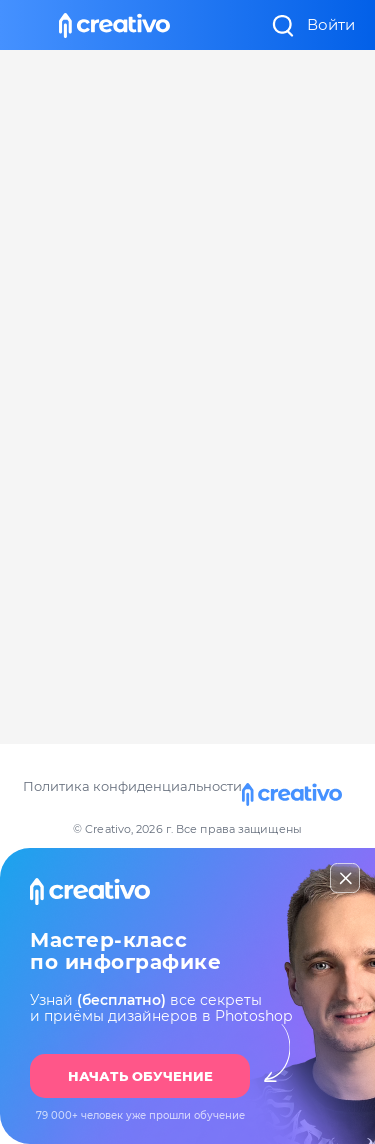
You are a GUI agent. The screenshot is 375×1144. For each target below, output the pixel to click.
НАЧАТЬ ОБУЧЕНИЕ (140, 1076)
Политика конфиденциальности (132, 786)
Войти (331, 24)
